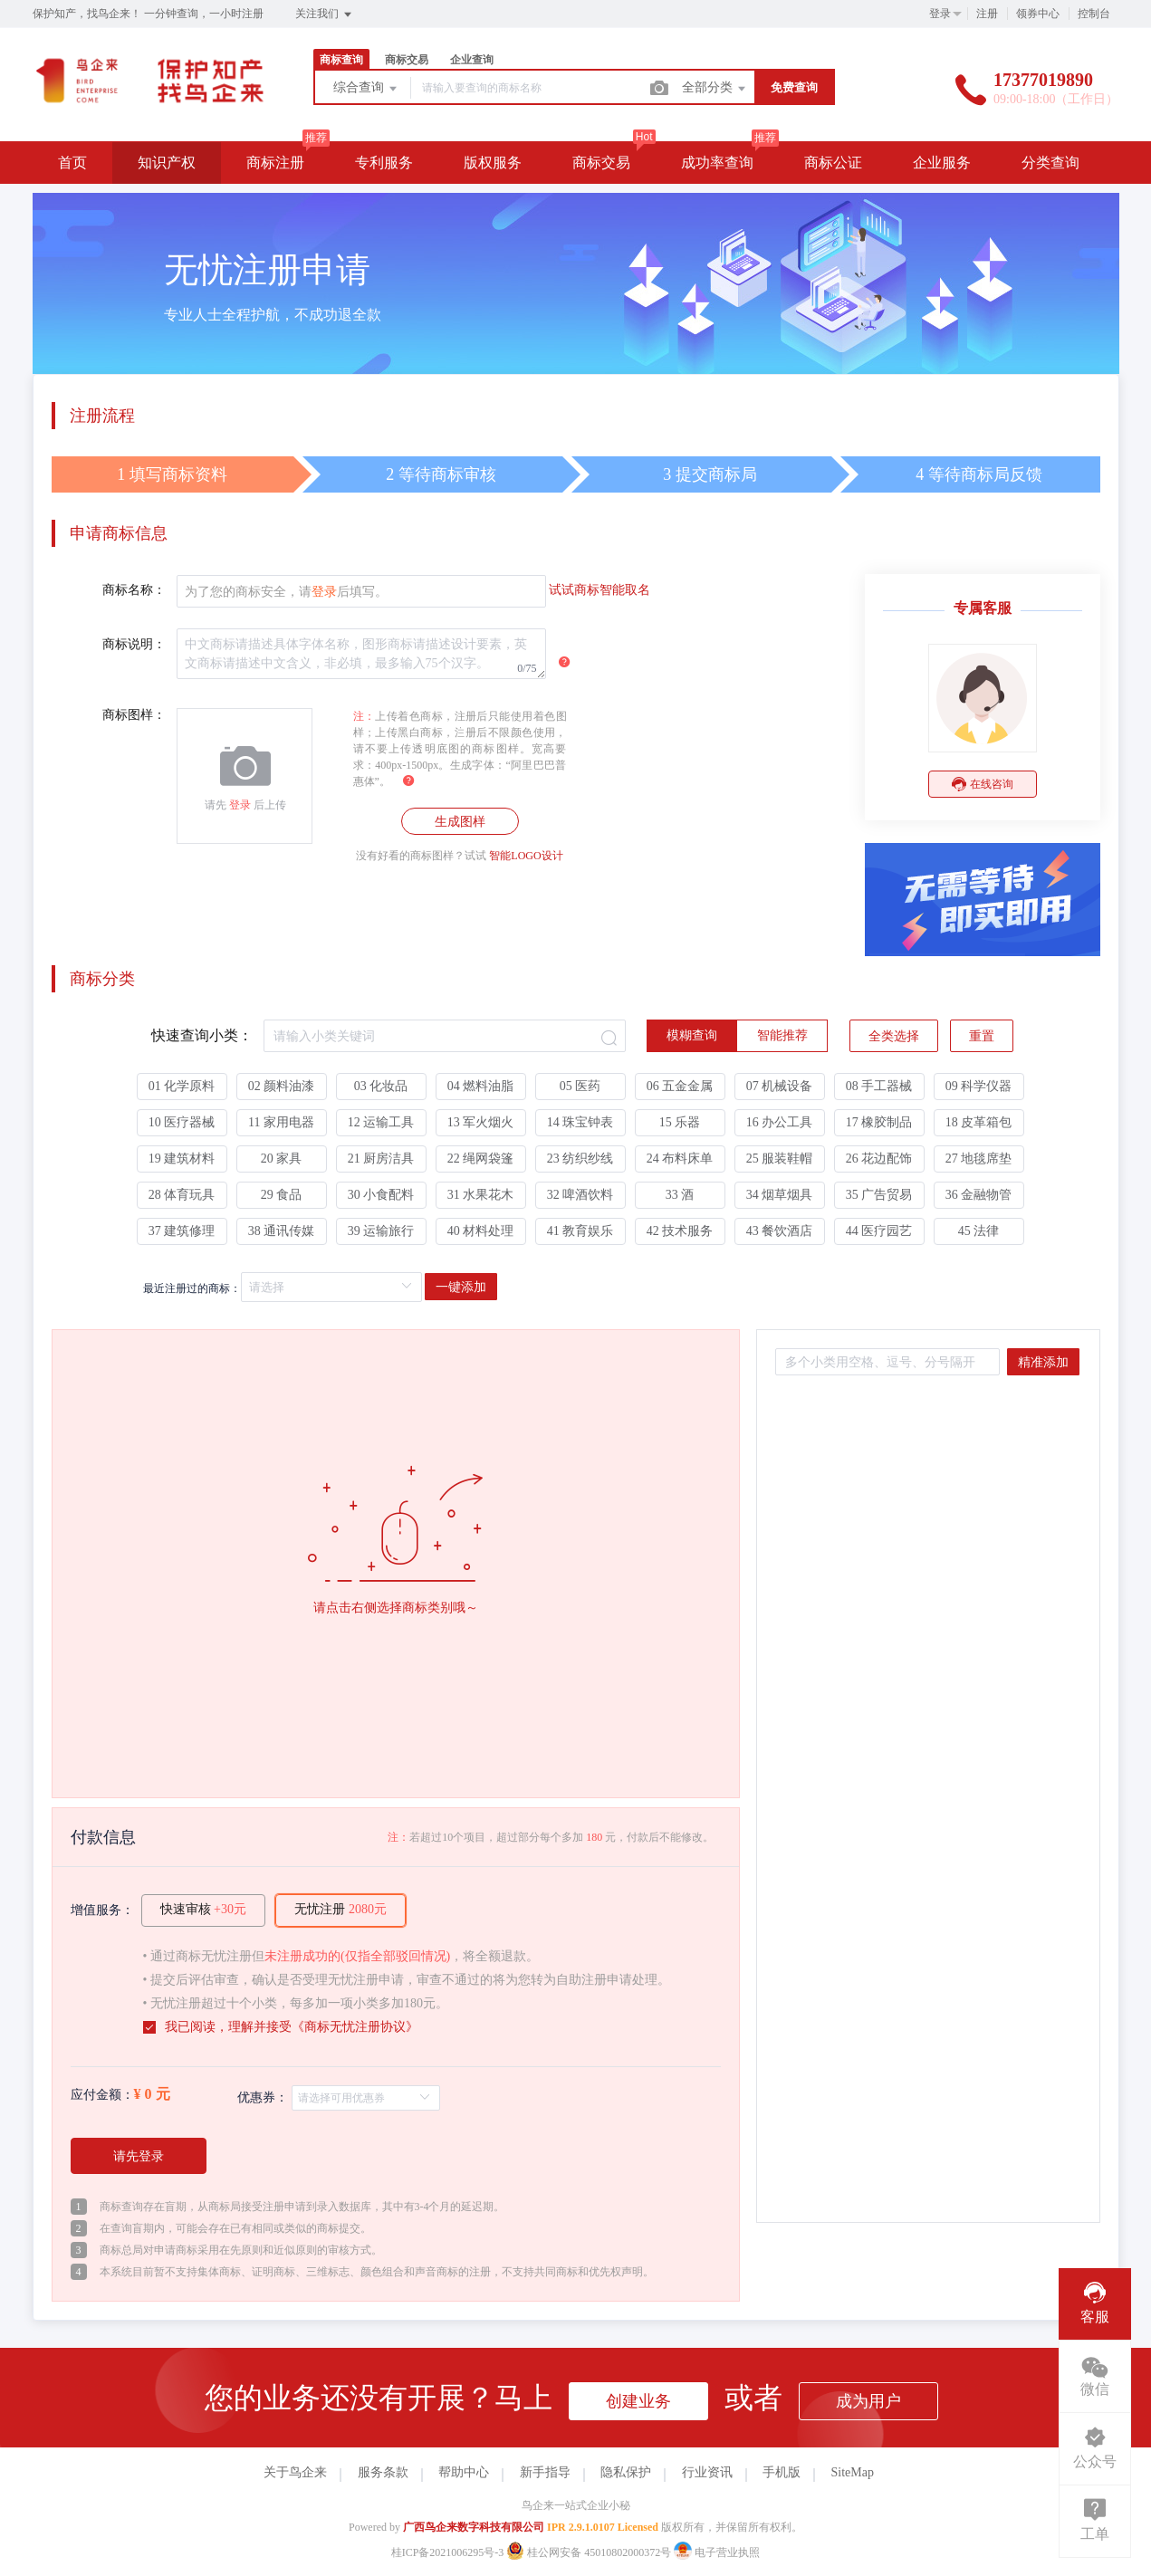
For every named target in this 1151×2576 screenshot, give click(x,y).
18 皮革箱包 (978, 1122)
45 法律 (979, 1231)
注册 (987, 13)
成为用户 (868, 2401)
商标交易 (406, 59)
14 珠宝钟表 (580, 1122)
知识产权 (167, 162)
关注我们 (324, 14)
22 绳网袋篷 (480, 1158)
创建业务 (638, 2401)
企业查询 (472, 59)
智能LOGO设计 (525, 855)
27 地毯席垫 (978, 1158)
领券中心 (1038, 13)
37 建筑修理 (182, 1231)
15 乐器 (680, 1122)
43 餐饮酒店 (779, 1231)
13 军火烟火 (480, 1122)
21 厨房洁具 (381, 1158)
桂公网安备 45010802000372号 (590, 2552)
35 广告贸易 (879, 1195)
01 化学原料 (182, 1086)
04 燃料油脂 (480, 1086)
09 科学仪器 (978, 1086)
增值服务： (102, 1910)
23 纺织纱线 (580, 1158)
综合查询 (366, 89)
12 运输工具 (381, 1122)
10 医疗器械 (182, 1122)
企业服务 (942, 162)
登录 (940, 13)
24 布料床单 (680, 1158)
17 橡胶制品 (879, 1122)
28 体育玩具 (182, 1195)
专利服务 (384, 162)
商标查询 (341, 59)
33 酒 (680, 1195)
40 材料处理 (480, 1231)
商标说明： (134, 644)
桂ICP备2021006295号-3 (447, 2552)
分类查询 (1050, 162)
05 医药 (580, 1086)
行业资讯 (707, 2472)
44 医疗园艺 (879, 1231)
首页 (72, 162)
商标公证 (833, 162)
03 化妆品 (381, 1086)
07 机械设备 (779, 1086)
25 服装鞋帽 (779, 1158)
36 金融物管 (978, 1195)
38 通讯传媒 (281, 1231)
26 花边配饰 (879, 1158)
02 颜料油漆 (281, 1086)
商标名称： (134, 590)
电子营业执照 (717, 2552)
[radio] (692, 1036)
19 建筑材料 (182, 1158)
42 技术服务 (680, 1231)
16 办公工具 (779, 1122)
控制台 (1094, 13)
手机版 (782, 2472)
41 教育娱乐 (580, 1231)
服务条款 (383, 2472)
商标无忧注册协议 (355, 2027)
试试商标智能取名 (599, 590)
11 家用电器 (281, 1122)
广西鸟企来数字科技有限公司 (473, 2527)
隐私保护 (625, 2472)
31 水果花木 (480, 1195)
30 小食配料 (381, 1195)
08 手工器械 (879, 1086)
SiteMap (852, 2472)
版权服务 (493, 162)
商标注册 (275, 162)
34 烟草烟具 (779, 1195)
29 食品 (281, 1195)
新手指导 (545, 2472)
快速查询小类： (202, 1035)
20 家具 (281, 1158)
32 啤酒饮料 (580, 1195)
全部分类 (715, 89)
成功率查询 (717, 162)
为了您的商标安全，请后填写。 (286, 592)
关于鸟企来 (295, 2472)
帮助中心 (463, 2472)
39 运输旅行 (381, 1231)
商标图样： (134, 715)
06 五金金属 (680, 1086)
